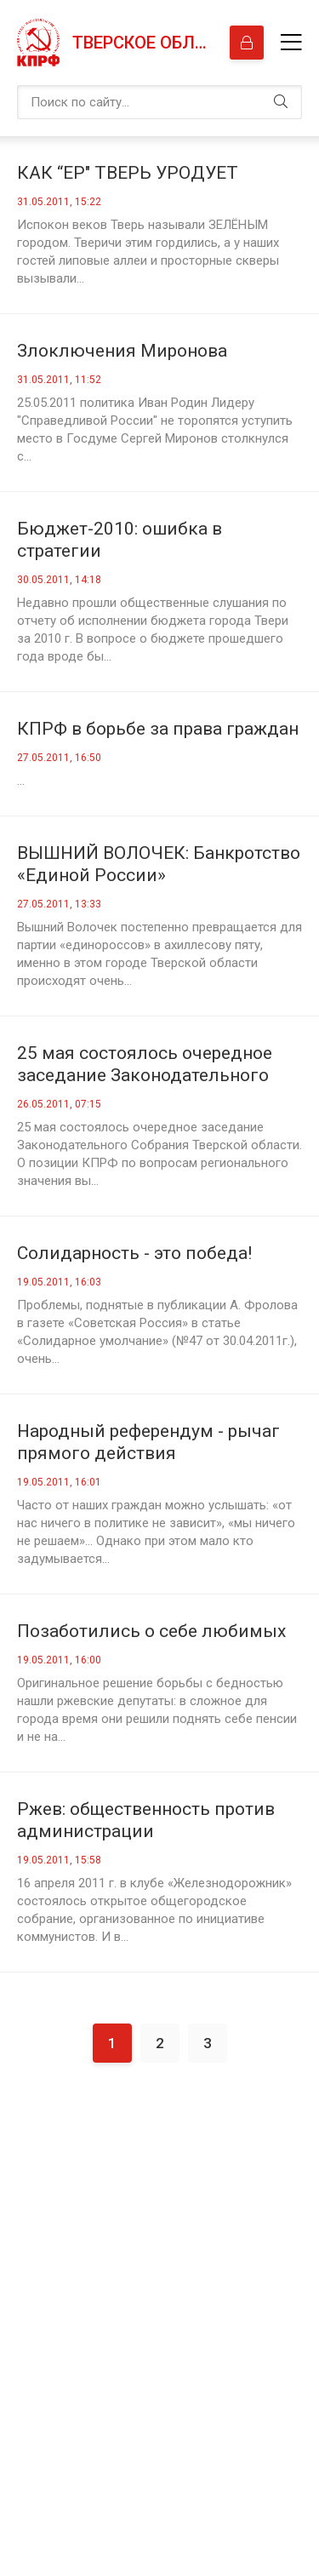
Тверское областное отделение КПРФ (142, 42)
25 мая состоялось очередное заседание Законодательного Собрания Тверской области (144, 1064)
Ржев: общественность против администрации (146, 1820)
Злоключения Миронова (122, 351)
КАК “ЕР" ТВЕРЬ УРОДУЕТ (127, 173)
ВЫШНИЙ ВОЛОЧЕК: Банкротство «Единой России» (158, 864)
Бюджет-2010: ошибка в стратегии (119, 539)
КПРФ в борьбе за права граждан (158, 728)
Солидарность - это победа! (134, 1253)
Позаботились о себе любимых (151, 1631)
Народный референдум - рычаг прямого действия (148, 1442)
